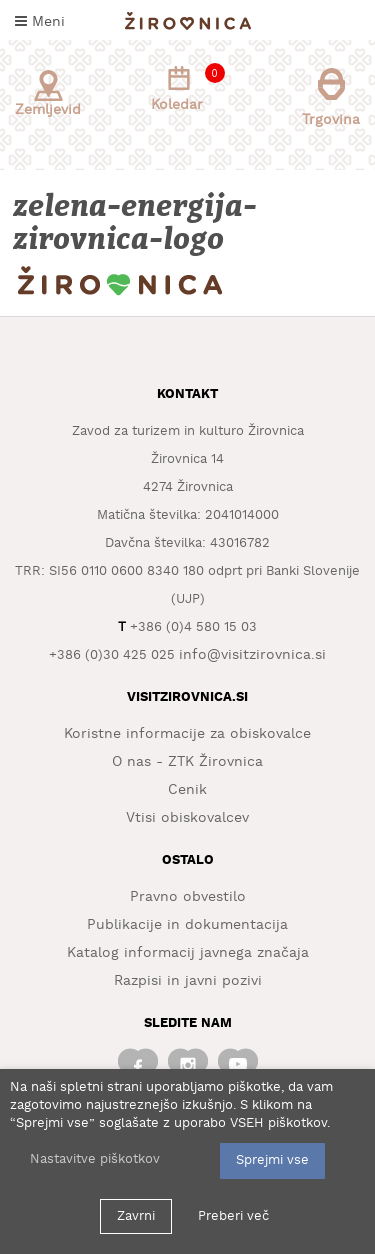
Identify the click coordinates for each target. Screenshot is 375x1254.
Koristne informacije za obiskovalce (187, 734)
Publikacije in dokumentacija (187, 925)
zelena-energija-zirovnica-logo (137, 223)
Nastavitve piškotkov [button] (95, 1159)
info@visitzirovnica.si (252, 655)
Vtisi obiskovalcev (187, 818)
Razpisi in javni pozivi (188, 981)
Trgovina (331, 97)
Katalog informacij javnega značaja (188, 953)
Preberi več (233, 1216)
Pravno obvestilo (188, 897)
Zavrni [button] (136, 1216)
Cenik (187, 790)
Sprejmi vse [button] (272, 1160)
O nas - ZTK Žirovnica (187, 762)
